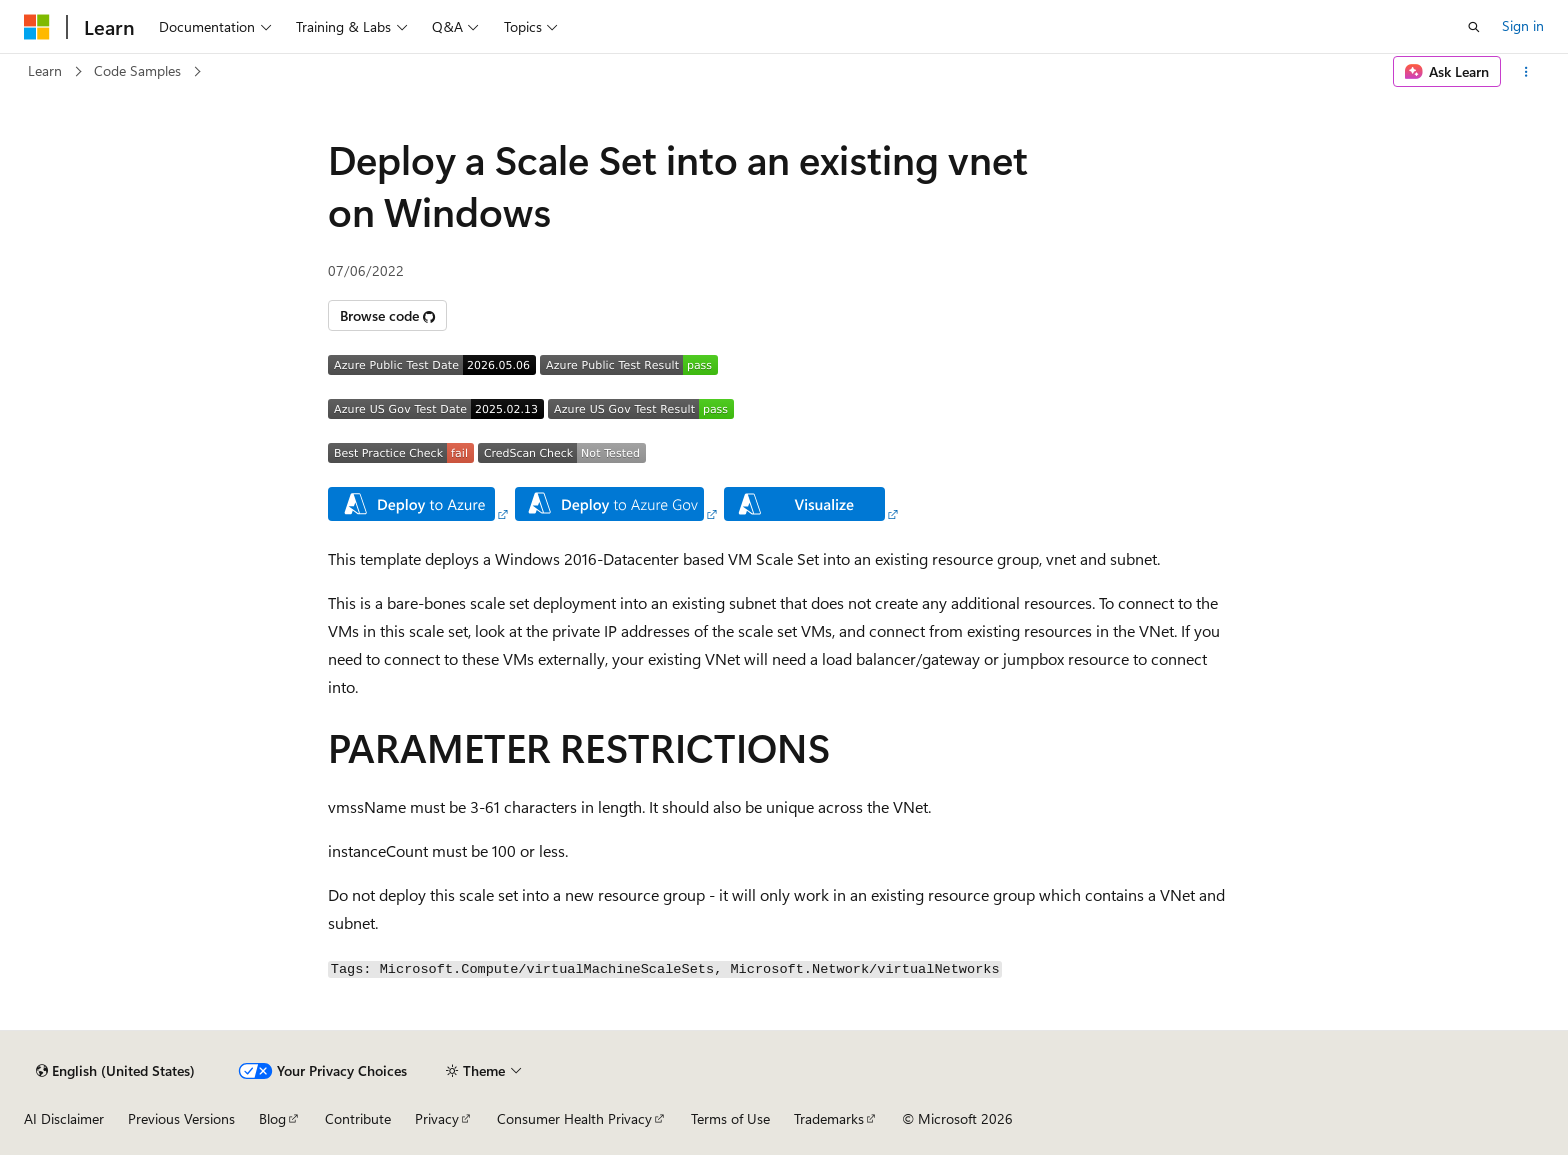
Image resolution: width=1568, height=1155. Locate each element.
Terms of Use (730, 1118)
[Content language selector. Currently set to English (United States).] (115, 1071)
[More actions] (1526, 72)
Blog (272, 1118)
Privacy (437, 1118)
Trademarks (829, 1118)
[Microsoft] (37, 27)
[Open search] (1474, 27)
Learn (45, 70)
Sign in (1523, 25)
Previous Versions (181, 1118)
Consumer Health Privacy (574, 1118)
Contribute (358, 1118)
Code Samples (137, 70)
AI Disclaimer (64, 1118)
